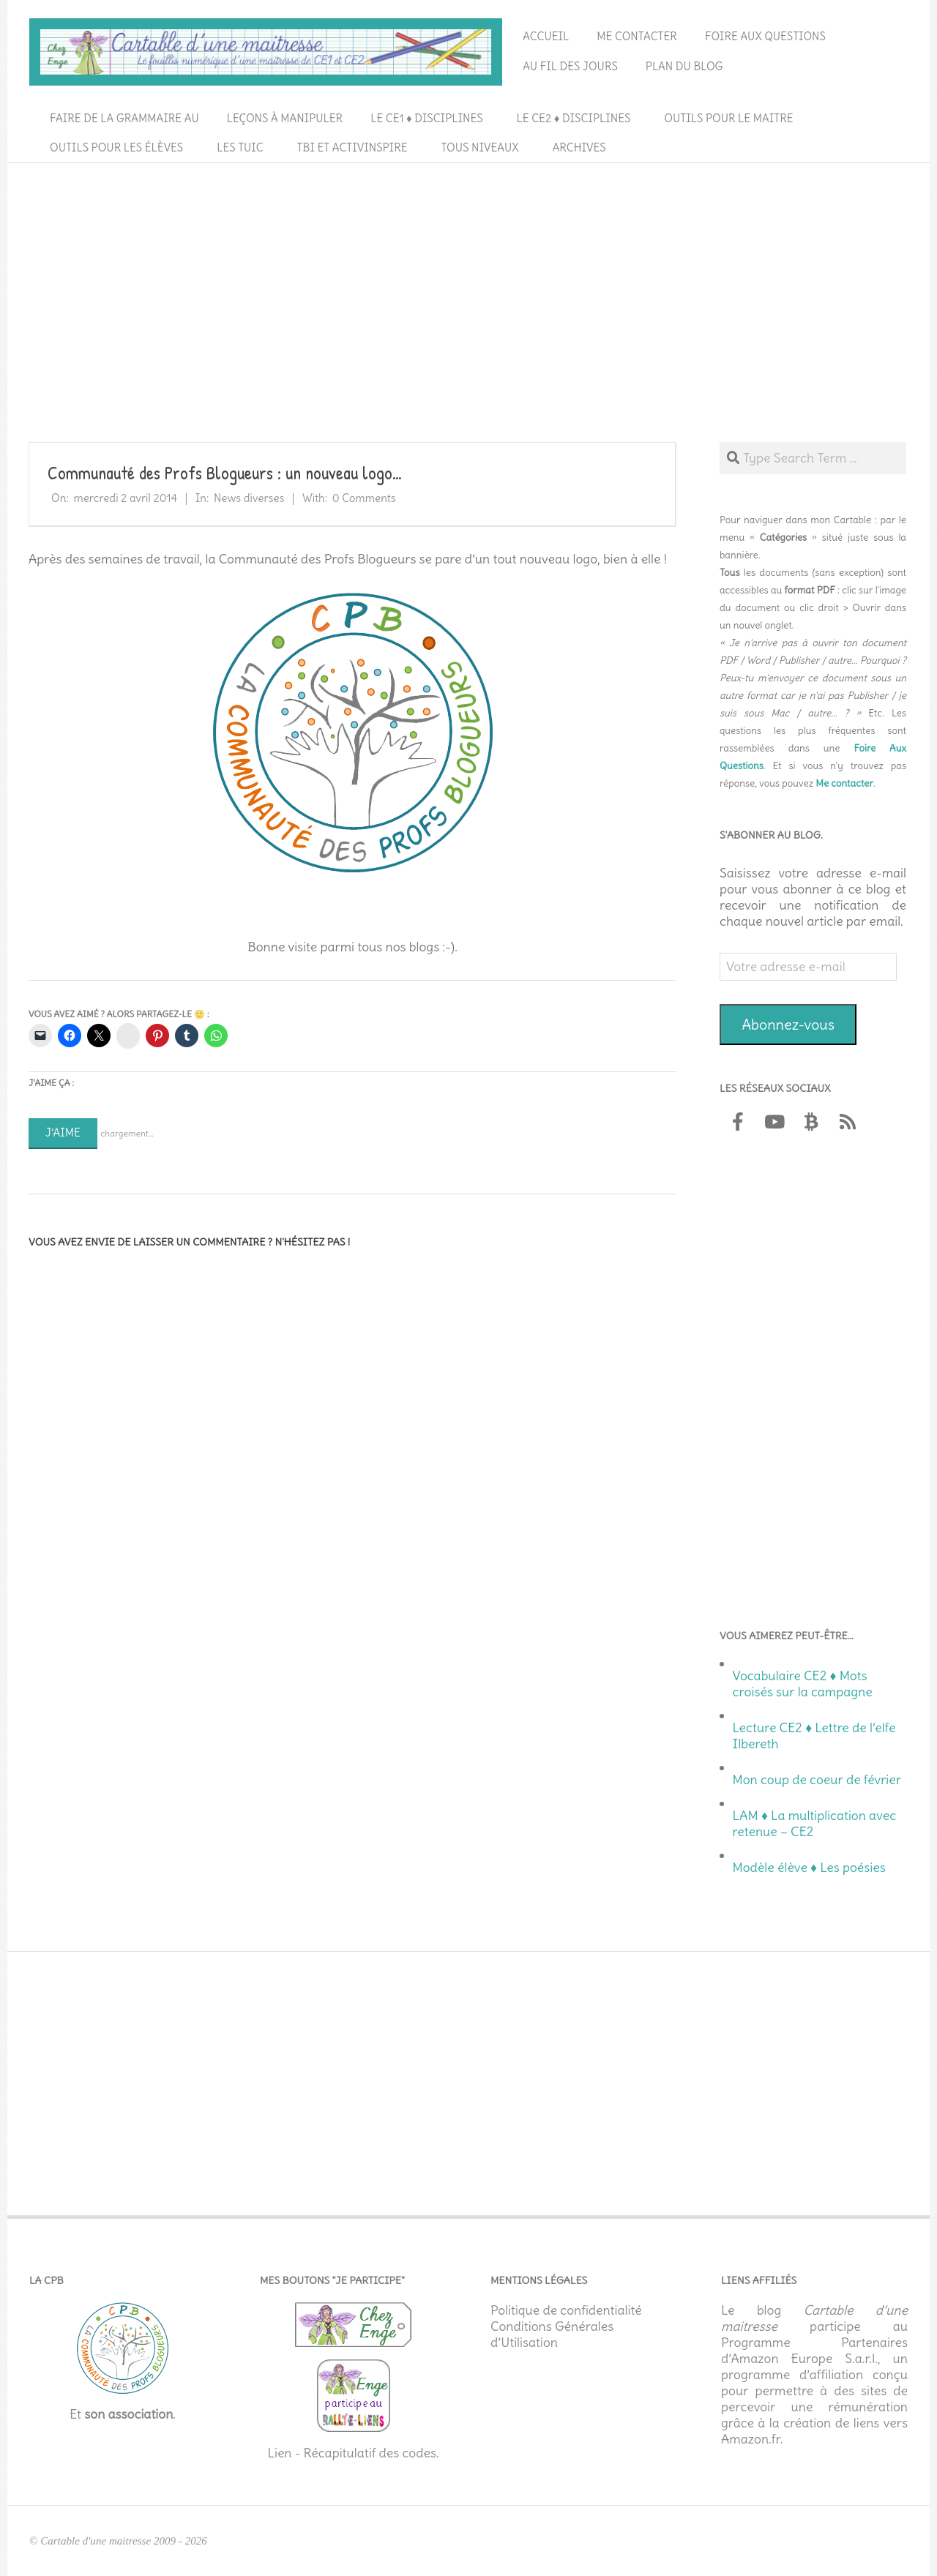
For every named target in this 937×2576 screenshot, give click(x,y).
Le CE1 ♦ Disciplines (426, 118)
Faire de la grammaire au (124, 118)
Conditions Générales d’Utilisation (551, 2334)
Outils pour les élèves (116, 147)
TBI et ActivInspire (352, 147)
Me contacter (637, 36)
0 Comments (364, 498)
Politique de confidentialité (566, 2310)
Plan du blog (684, 66)
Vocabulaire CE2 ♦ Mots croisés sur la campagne (803, 1684)
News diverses (249, 498)
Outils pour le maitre (728, 118)
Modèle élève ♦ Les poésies (809, 1868)
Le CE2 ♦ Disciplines (574, 118)
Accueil (546, 36)
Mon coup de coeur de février (817, 1780)
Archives (579, 147)
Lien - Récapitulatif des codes (351, 2453)
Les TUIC (240, 147)
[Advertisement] (468, 278)
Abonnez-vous (788, 1024)
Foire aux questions (765, 36)
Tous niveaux (480, 147)
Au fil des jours (570, 66)
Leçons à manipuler (285, 118)
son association (128, 2414)
